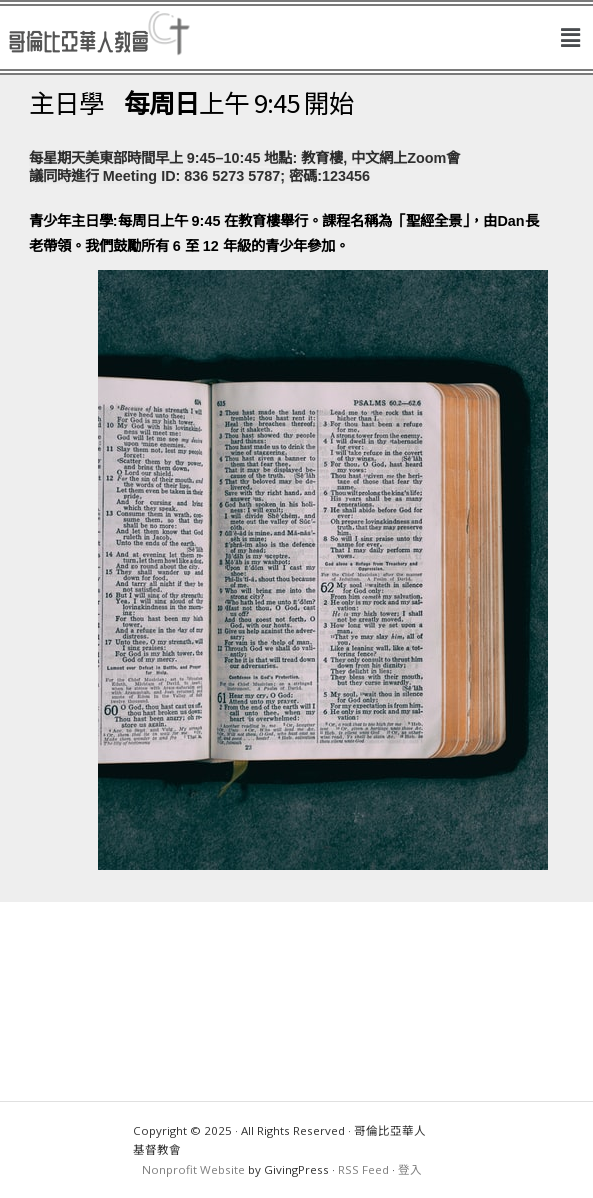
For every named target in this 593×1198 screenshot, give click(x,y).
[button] (571, 38)
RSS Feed (363, 1169)
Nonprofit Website (193, 1169)
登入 (410, 1169)
